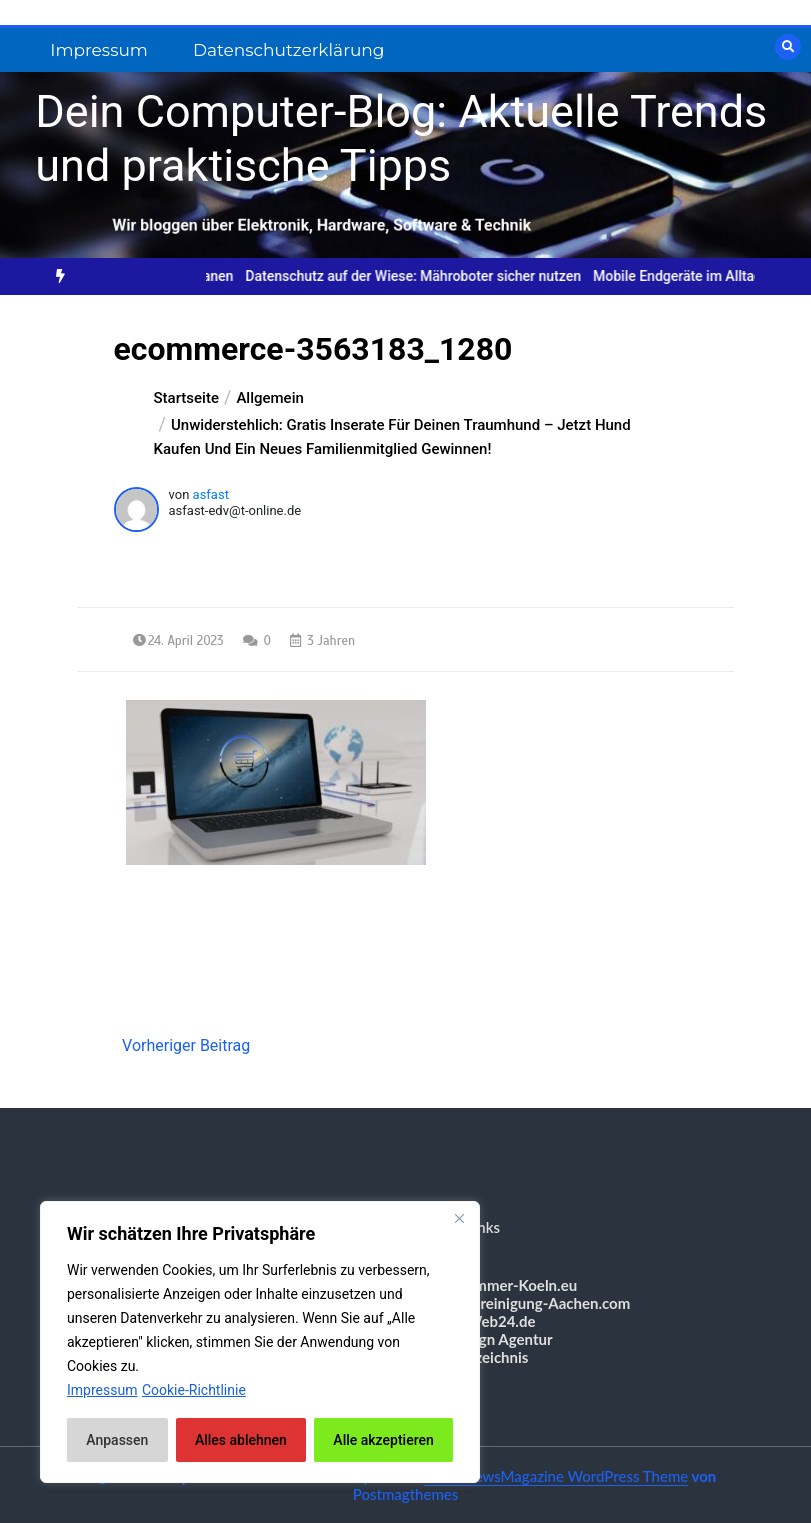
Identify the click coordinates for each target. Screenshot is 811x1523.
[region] (260, 1342)
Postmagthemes (406, 1494)
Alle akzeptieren (383, 1440)
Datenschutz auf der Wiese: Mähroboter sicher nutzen (425, 276)
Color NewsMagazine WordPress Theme (556, 1476)
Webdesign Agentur (487, 1339)
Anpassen (117, 1440)
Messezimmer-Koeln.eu (499, 1285)
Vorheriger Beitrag (186, 1045)
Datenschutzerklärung (289, 50)
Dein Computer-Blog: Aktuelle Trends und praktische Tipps (401, 138)
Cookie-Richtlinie (194, 1390)
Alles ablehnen (241, 1440)
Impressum (99, 50)
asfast (211, 494)
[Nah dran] (459, 1218)
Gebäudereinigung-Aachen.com (526, 1303)
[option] (425, 276)
